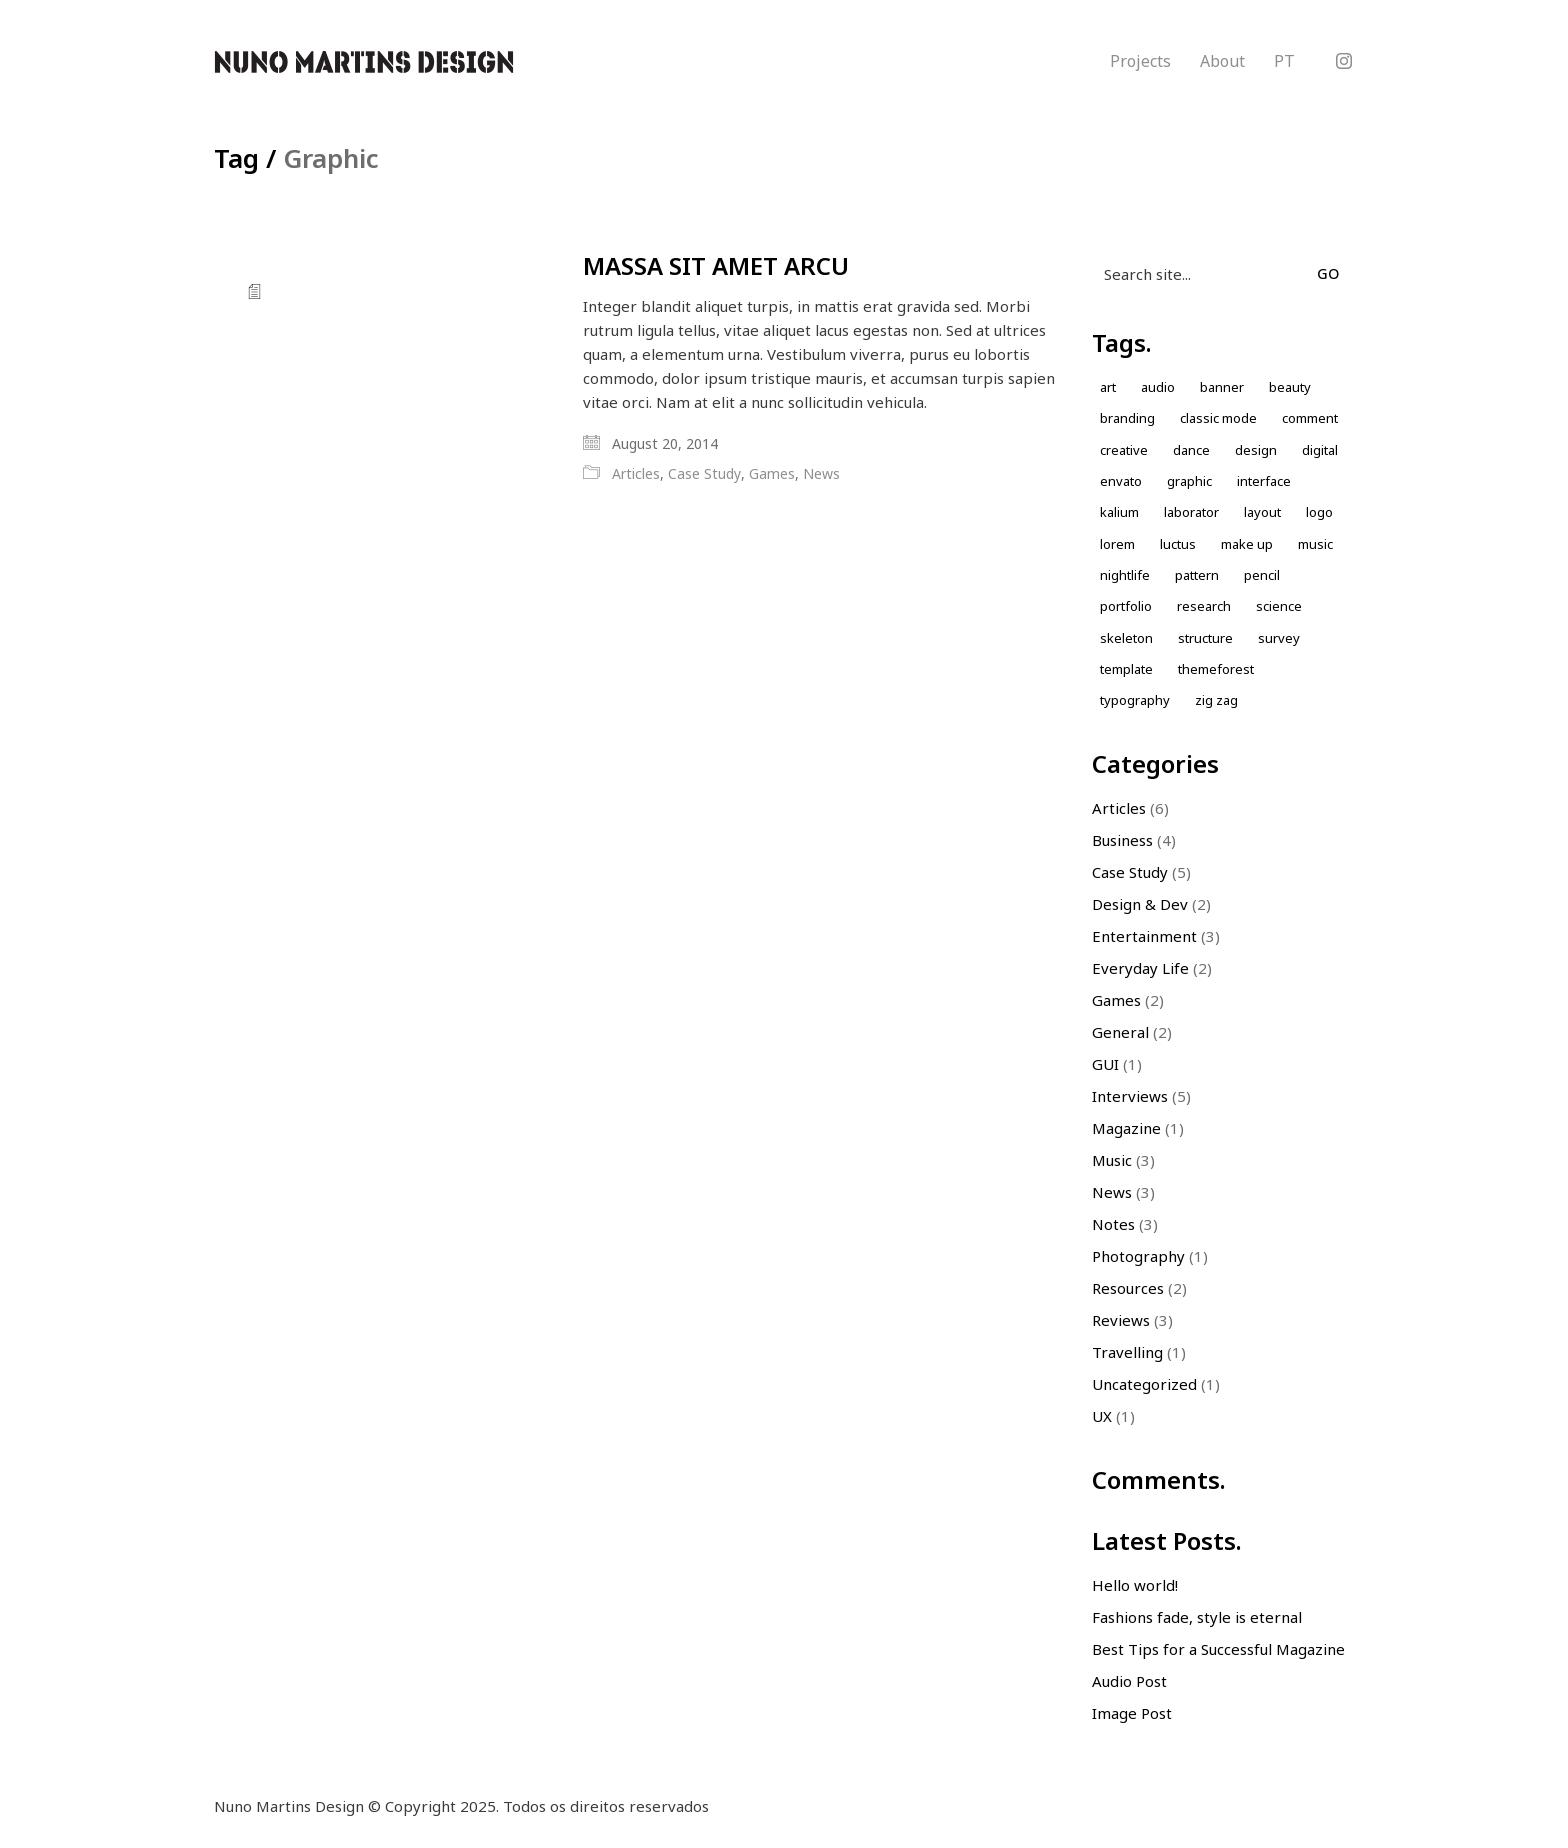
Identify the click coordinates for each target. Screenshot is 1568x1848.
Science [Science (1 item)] (1279, 606)
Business (1122, 840)
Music (1112, 1160)
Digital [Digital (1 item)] (1320, 450)
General (1120, 1032)
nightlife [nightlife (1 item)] (1125, 575)
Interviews (1130, 1096)
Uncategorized (1144, 1384)
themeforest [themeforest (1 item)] (1216, 669)
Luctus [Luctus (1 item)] (1178, 544)
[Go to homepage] (364, 62)
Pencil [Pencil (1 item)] (1262, 575)
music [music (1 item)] (1315, 544)
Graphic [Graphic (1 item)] (1189, 481)
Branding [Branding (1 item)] (1127, 418)
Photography (1138, 1256)
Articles (636, 474)
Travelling (1127, 1352)
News (821, 474)
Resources (1128, 1288)
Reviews (1121, 1320)
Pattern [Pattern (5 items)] (1197, 575)
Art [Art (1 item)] (1108, 387)
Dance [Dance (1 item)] (1191, 450)
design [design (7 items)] (1256, 450)
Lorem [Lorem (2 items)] (1117, 544)
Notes (1113, 1224)
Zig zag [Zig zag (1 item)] (1216, 700)
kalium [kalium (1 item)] (1119, 512)
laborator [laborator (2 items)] (1191, 512)
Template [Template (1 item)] (1126, 669)
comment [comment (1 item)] (1310, 418)
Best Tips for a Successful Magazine (1218, 1649)
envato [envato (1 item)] (1121, 481)
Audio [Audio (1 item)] (1158, 387)
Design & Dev (1140, 904)
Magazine (1126, 1128)
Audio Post (1129, 1681)
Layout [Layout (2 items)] (1262, 512)
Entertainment (1144, 936)
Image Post (1132, 1713)
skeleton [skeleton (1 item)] (1126, 638)
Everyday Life (1140, 968)
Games (772, 474)
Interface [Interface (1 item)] (1264, 481)
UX (1102, 1416)
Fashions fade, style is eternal (1197, 1617)
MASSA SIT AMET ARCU (716, 266)
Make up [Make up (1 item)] (1247, 544)
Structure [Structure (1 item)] (1205, 638)
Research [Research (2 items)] (1204, 606)
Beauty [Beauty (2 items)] (1290, 387)
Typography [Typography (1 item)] (1135, 700)
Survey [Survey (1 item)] (1279, 638)
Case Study (704, 474)
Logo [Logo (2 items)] (1319, 512)
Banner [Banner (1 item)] (1222, 387)
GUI (1105, 1064)
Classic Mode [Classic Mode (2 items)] (1218, 418)
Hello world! (1135, 1585)
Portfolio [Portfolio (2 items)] (1126, 606)
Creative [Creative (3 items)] (1124, 450)
